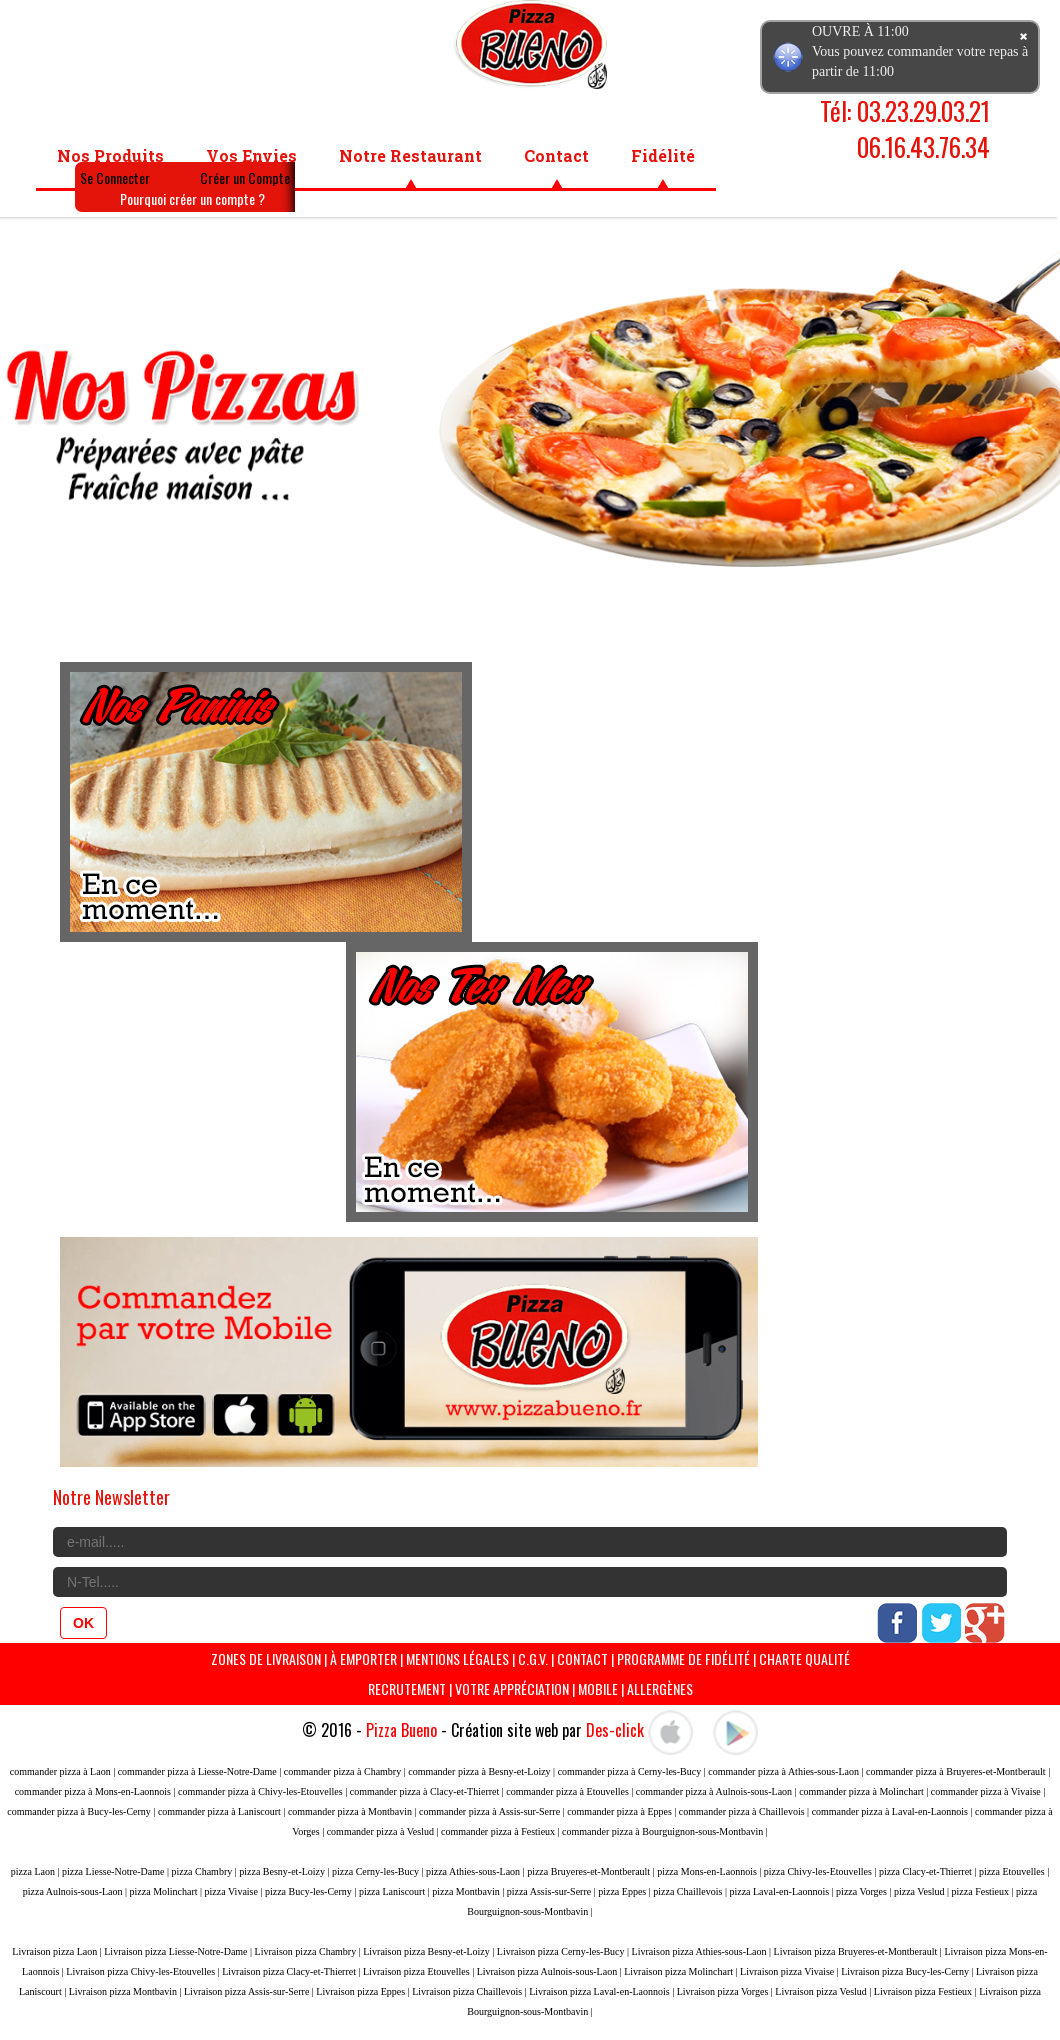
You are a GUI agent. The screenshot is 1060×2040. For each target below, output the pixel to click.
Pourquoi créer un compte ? (192, 198)
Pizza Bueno (401, 1730)
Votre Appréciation (512, 1688)
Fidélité (663, 155)
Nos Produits (110, 155)
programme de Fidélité (685, 1658)
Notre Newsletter (111, 1497)
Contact (556, 155)
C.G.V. (533, 1658)
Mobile (598, 1688)
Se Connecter (115, 177)
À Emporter (363, 1658)
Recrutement (407, 1688)
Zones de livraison (266, 1658)
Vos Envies (251, 155)
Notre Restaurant (410, 155)
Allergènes (660, 1688)
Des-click (615, 1730)
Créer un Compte (245, 177)
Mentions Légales (457, 1658)
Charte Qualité (804, 1658)
